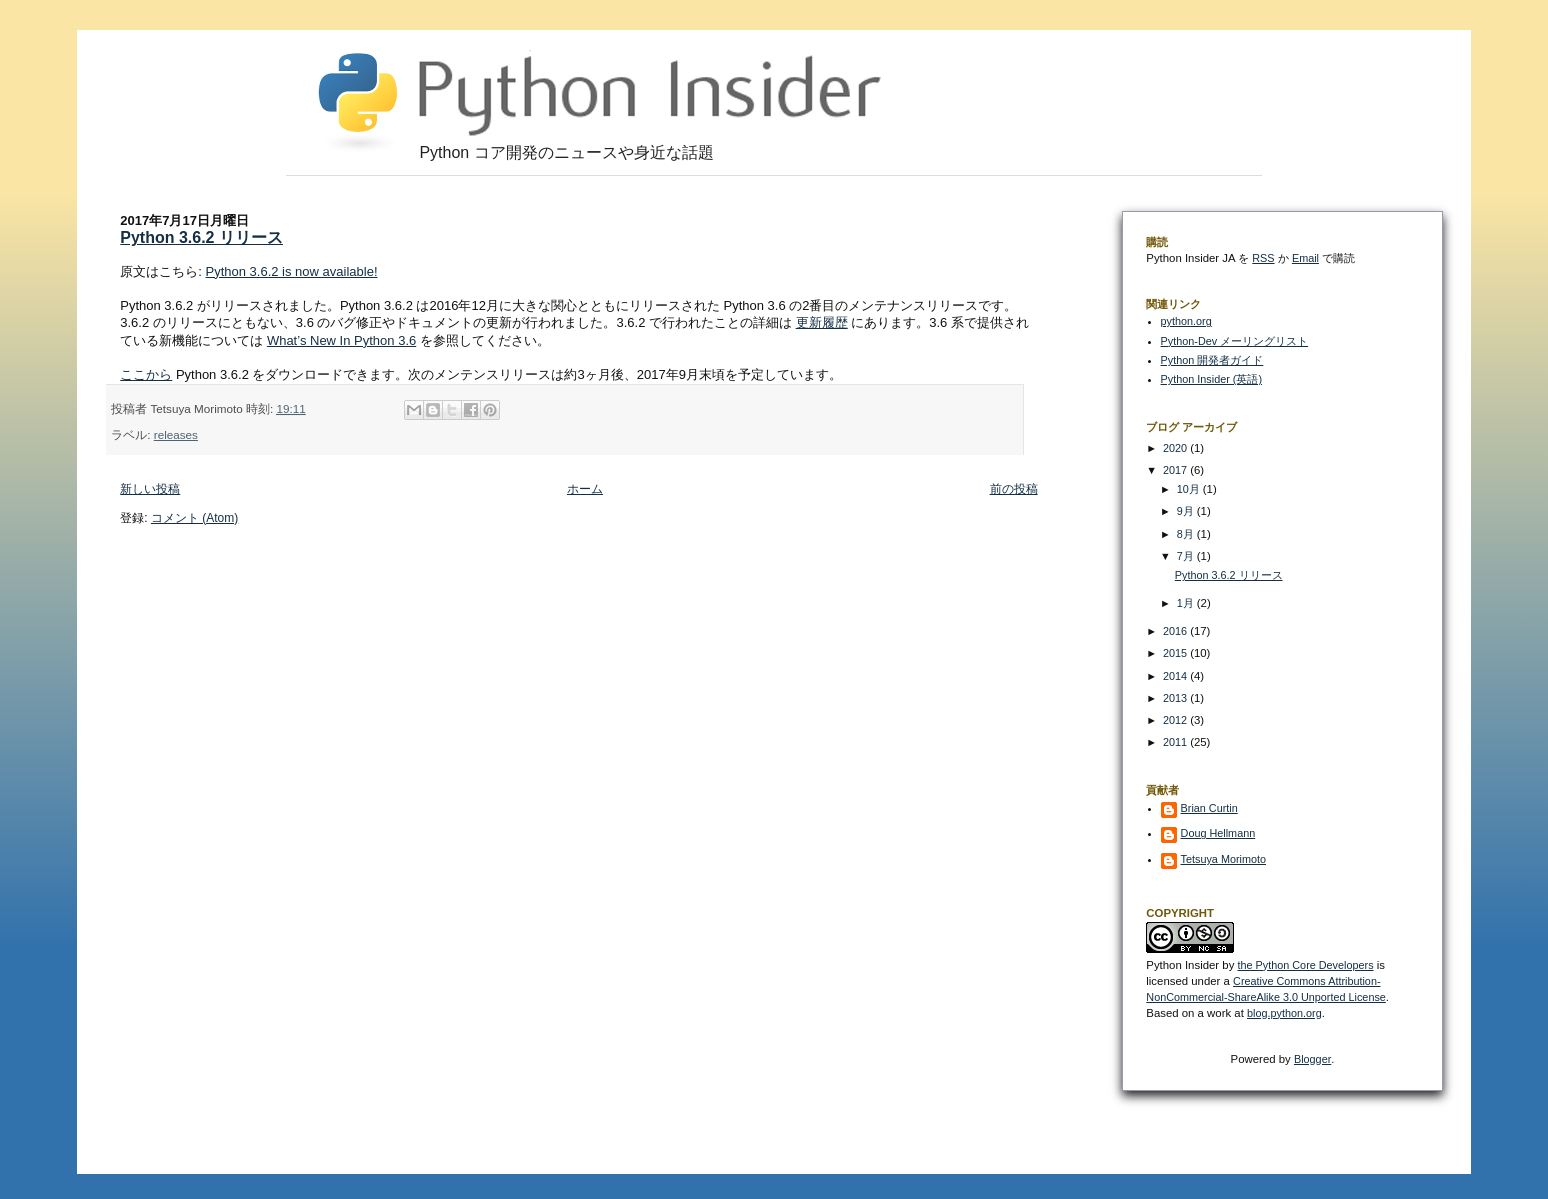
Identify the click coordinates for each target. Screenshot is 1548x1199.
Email (1305, 258)
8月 (1187, 534)
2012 (1176, 720)
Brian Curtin (1209, 808)
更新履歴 (822, 322)
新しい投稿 (150, 489)
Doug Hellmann (1218, 833)
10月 (1190, 489)
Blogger (1312, 1059)
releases (176, 434)
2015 (1176, 653)
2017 (1176, 470)
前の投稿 (1014, 489)
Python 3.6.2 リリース (201, 237)
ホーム (585, 489)
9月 (1187, 511)
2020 (1176, 448)
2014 (1176, 676)
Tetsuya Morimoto (1223, 859)
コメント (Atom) (194, 518)
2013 (1176, 698)
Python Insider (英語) (1211, 379)
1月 (1187, 603)
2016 (1176, 631)
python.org (1186, 321)
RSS (1263, 258)
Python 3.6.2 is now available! (292, 271)
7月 (1187, 556)
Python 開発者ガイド (1212, 360)
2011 (1176, 742)
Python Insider (1182, 965)
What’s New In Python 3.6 (341, 340)
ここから (146, 374)
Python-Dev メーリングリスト (1235, 341)
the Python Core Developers (1306, 965)
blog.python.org (1284, 1013)
